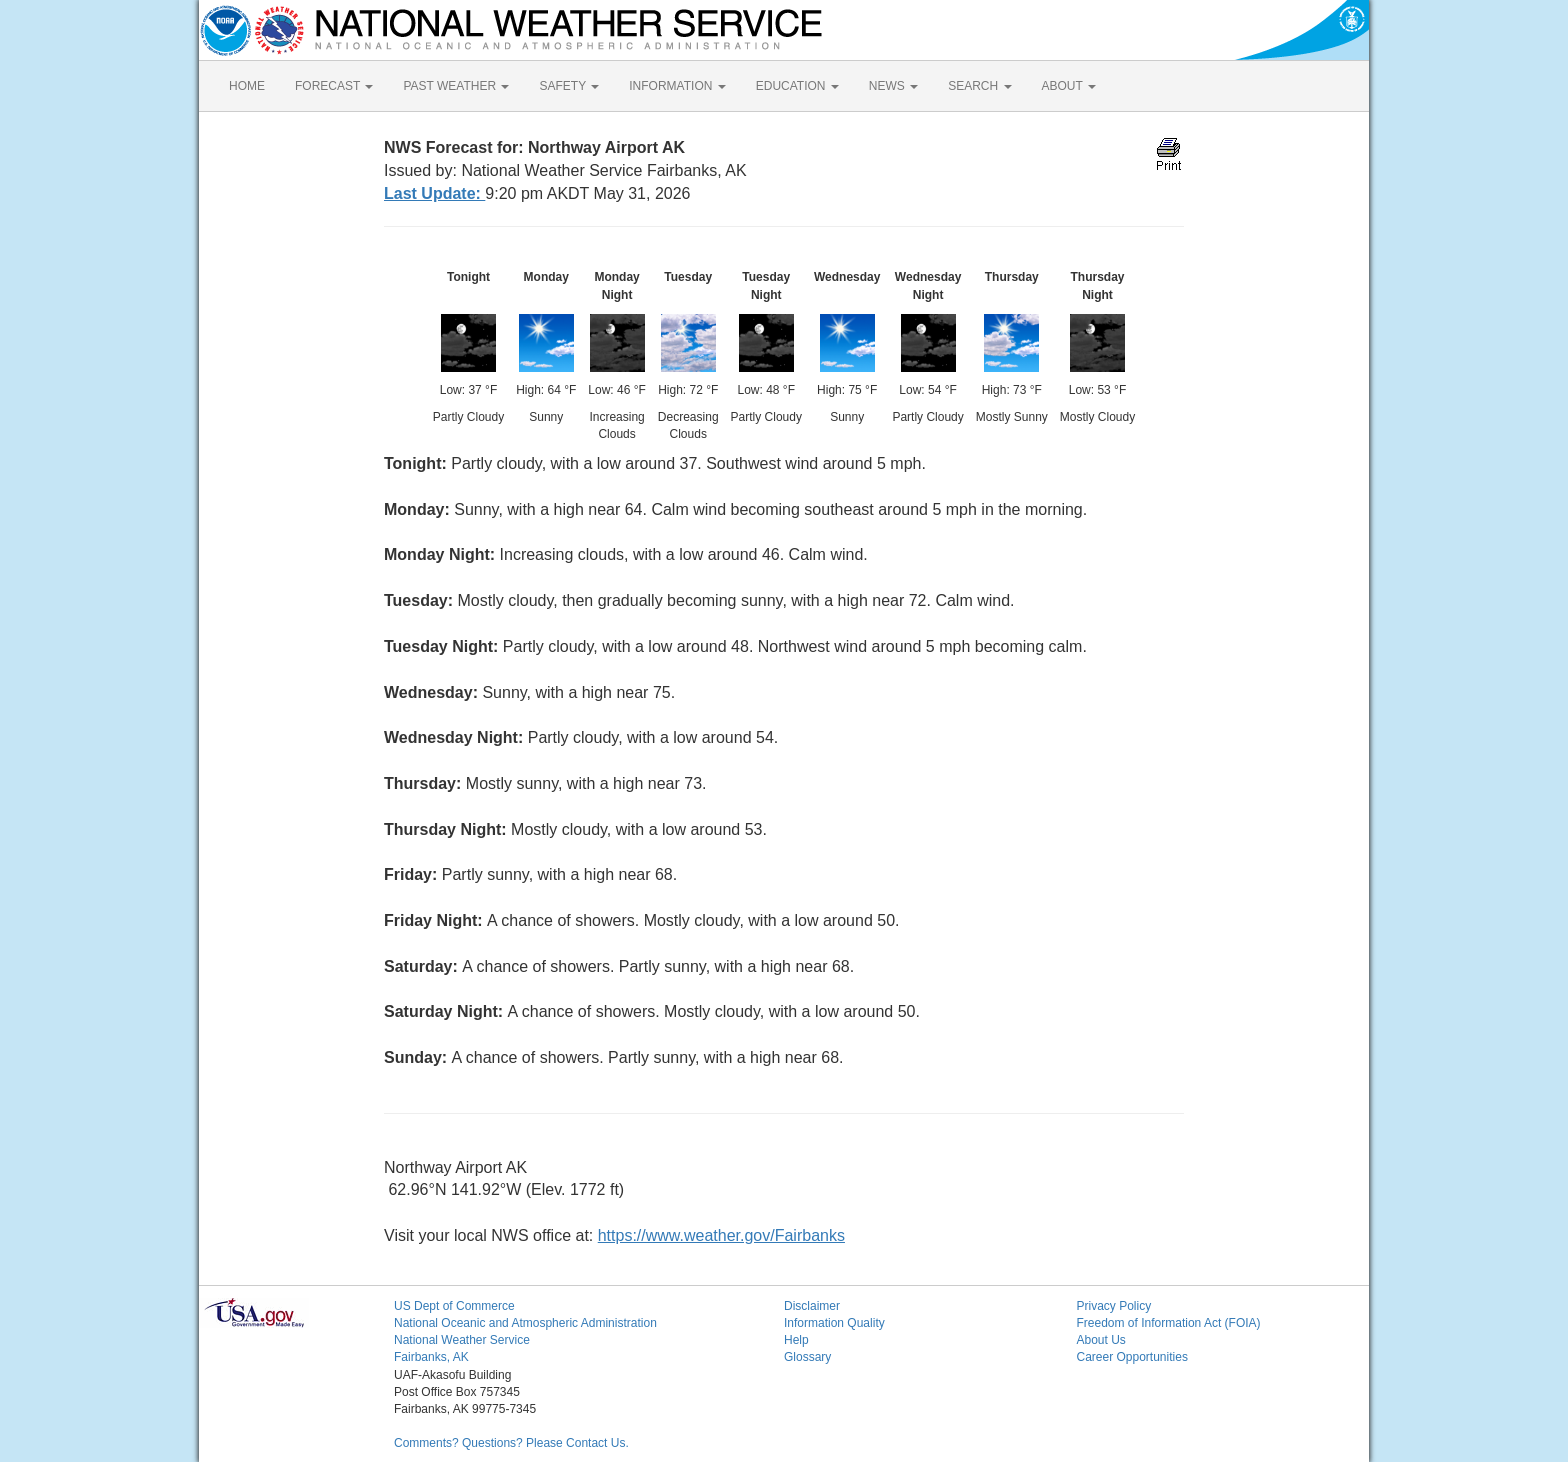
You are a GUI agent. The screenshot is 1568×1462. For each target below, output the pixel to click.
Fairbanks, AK (431, 1357)
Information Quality (834, 1323)
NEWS (893, 86)
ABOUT (1069, 86)
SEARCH (979, 86)
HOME (247, 86)
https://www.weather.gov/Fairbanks (721, 1235)
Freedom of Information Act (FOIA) (1169, 1323)
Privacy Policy (1114, 1306)
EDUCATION (797, 86)
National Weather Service (462, 1340)
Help (796, 1340)
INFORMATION (677, 86)
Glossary (807, 1357)
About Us (1101, 1340)
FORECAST (334, 86)
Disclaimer (812, 1306)
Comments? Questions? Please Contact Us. (511, 1443)
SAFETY (569, 86)
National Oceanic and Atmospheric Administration (525, 1323)
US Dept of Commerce (454, 1306)
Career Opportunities (1132, 1357)
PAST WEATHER (456, 86)
